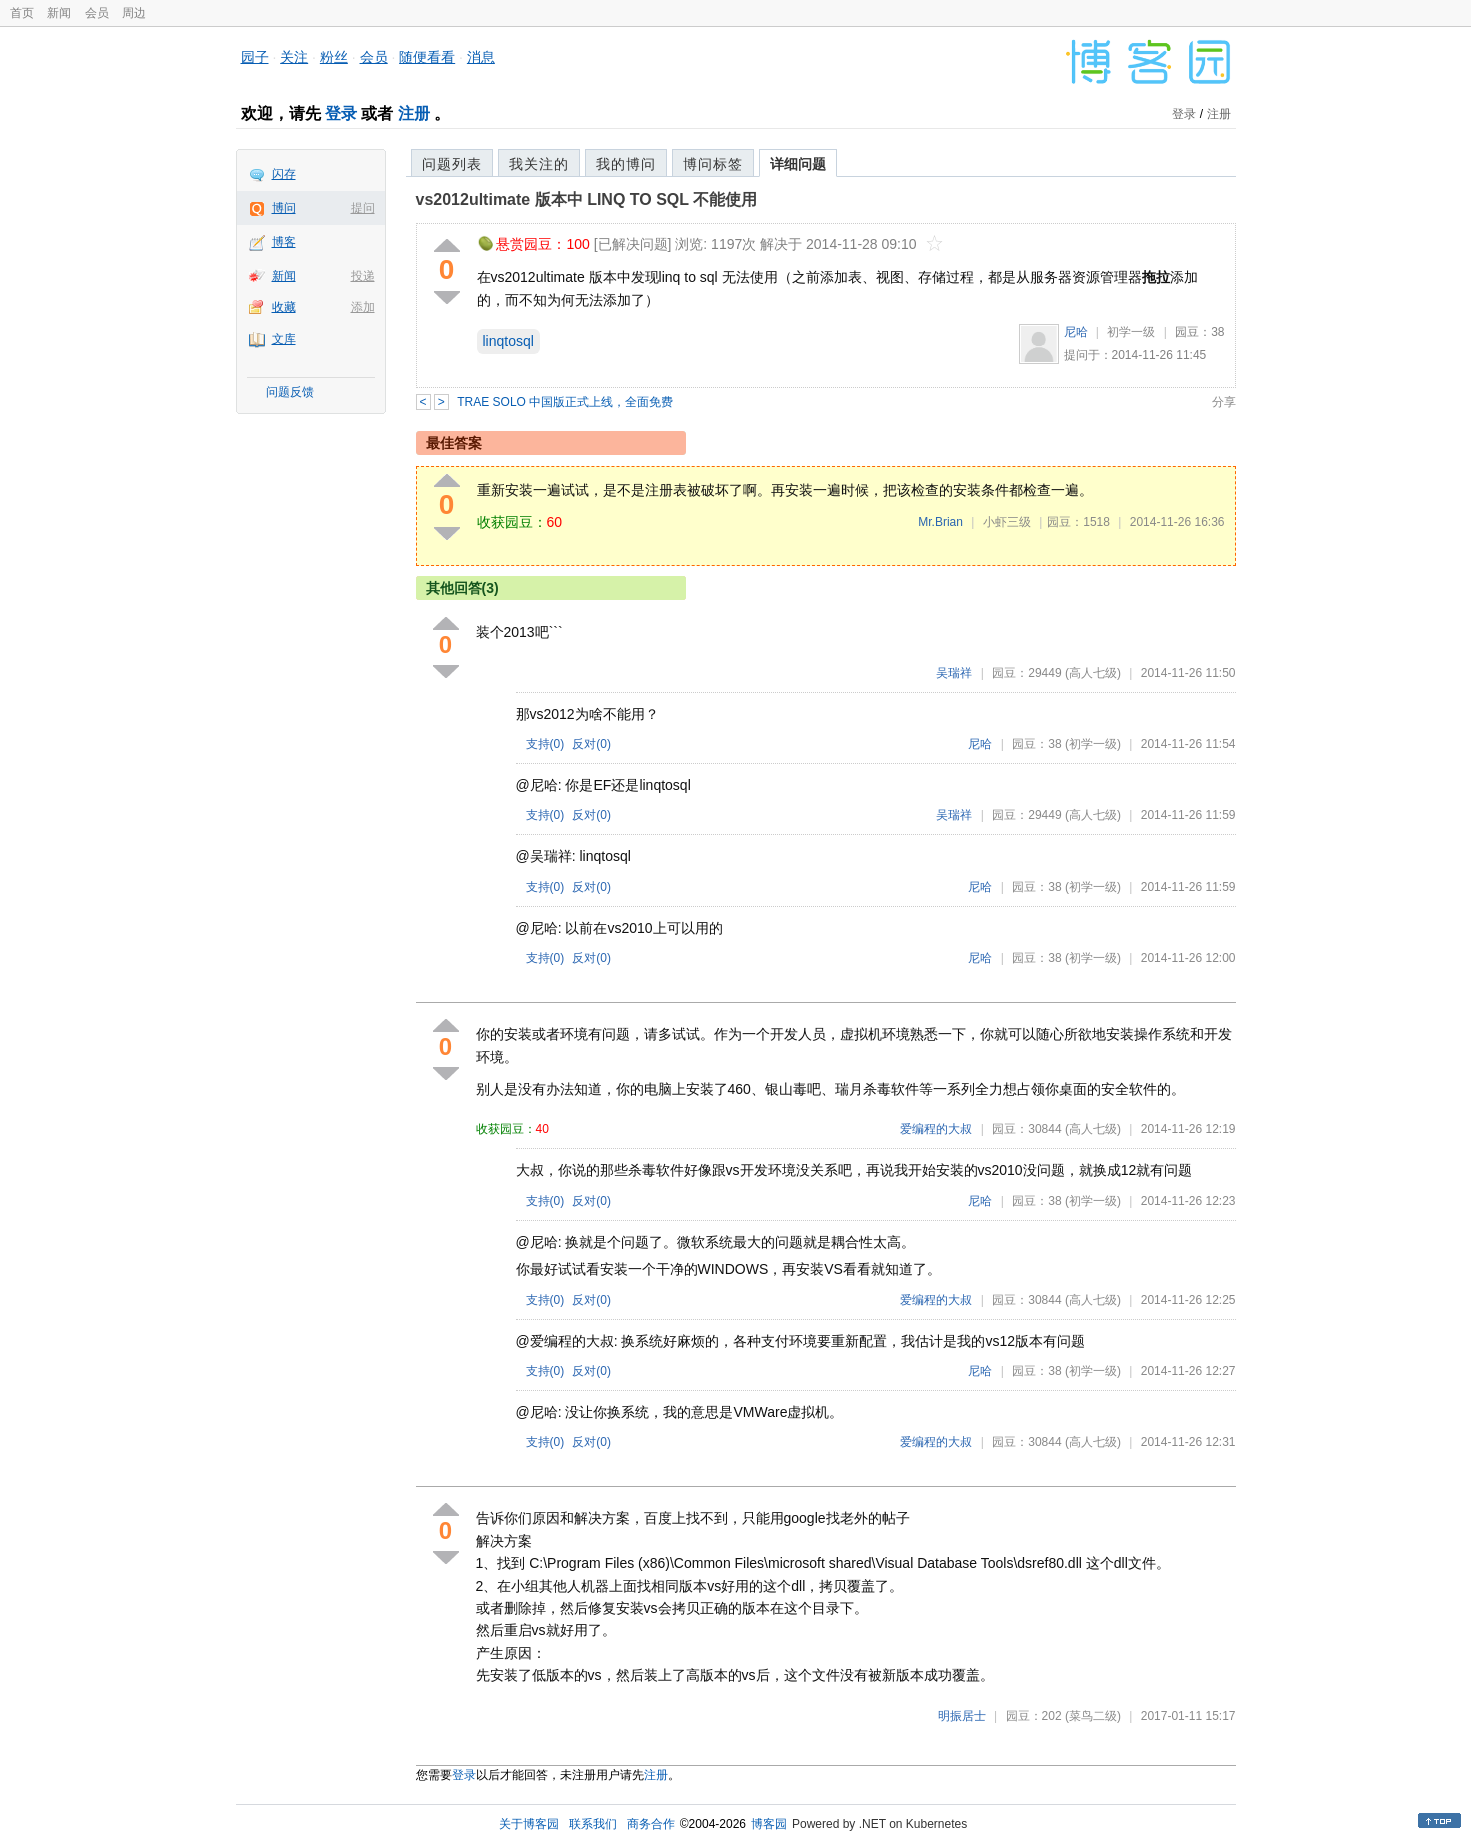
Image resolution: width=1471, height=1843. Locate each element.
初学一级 (1131, 332)
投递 (363, 276)
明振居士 (962, 1716)
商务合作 (651, 1824)
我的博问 (626, 164)
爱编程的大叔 (936, 1129)
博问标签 (713, 164)
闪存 (284, 174)
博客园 (769, 1824)
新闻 (59, 13)
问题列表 (452, 164)
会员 (97, 13)
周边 (134, 13)
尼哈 (1076, 332)
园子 (255, 57)
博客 (284, 242)
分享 (1224, 402)
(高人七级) (1093, 673)
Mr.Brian (940, 522)
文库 (284, 339)
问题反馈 (290, 392)
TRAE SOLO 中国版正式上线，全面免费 (565, 402)
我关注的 (539, 164)
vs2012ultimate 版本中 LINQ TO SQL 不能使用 (587, 199)
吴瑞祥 (954, 673)
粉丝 (334, 57)
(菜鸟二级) (1093, 1716)
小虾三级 (1007, 522)
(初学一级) (1093, 744)
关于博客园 (529, 1824)
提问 (363, 208)
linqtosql (508, 341)
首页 (22, 13)
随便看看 (427, 57)
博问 (284, 208)
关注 (294, 57)
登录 (341, 113)
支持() (545, 744)
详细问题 (798, 164)
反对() (591, 744)
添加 (363, 307)
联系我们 (593, 1824)
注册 (414, 113)
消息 (481, 57)
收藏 (284, 307)
